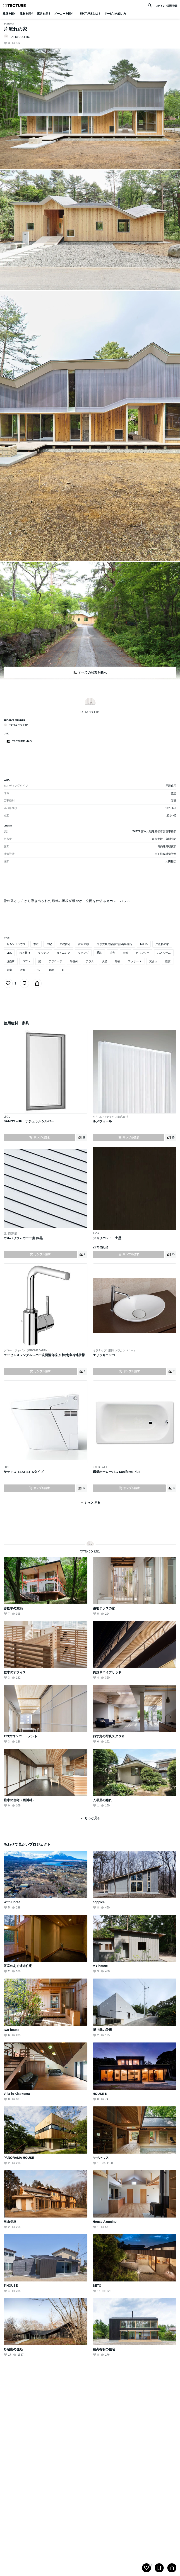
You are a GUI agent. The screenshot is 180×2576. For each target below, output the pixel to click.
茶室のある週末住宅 (18, 1966)
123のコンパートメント (20, 1736)
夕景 (104, 961)
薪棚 (51, 970)
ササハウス (101, 2157)
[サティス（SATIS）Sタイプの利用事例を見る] (81, 1488)
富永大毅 (83, 944)
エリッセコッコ (104, 1355)
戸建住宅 (9, 24)
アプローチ (55, 961)
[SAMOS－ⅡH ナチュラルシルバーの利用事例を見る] (81, 1137)
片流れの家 (162, 944)
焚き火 (153, 961)
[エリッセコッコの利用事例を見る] (171, 1371)
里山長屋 (10, 2221)
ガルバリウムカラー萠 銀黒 (23, 1238)
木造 (173, 793)
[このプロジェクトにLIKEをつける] (5, 43)
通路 (99, 952)
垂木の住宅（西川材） (19, 1800)
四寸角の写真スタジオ (109, 1736)
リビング (83, 952)
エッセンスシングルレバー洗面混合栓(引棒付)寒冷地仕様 (44, 1355)
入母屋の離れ (102, 1800)
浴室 (22, 970)
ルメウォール (102, 1121)
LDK (9, 952)
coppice (99, 1902)
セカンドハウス (16, 944)
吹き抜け (24, 952)
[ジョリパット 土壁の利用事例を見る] (170, 1254)
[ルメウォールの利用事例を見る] (170, 1137)
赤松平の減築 (13, 1608)
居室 (9, 970)
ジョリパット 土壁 (107, 1238)
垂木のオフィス (15, 1672)
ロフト (26, 961)
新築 (173, 800)
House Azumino (105, 2221)
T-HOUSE (11, 2285)
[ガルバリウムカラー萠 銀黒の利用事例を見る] (82, 1254)
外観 (117, 961)
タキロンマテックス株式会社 (110, 1116)
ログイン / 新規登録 (166, 6)
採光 (112, 952)
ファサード (135, 961)
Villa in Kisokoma (17, 2094)
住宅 (49, 944)
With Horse (12, 1902)
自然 (125, 952)
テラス (90, 961)
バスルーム (164, 952)
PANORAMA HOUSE (19, 2157)
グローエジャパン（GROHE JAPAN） (27, 1350)
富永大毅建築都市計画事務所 (114, 944)
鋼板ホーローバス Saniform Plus (116, 1472)
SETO (97, 2285)
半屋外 (74, 961)
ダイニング (63, 952)
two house (11, 2030)
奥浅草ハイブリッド (107, 1672)
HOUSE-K (100, 2094)
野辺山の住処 (13, 2349)
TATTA (144, 944)
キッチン (43, 952)
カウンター (142, 952)
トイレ (37, 970)
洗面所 (11, 961)
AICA (96, 1233)
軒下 (64, 970)
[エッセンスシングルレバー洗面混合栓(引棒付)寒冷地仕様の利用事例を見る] (82, 1371)
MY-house (100, 1966)
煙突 (167, 961)
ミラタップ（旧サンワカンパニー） (114, 1350)
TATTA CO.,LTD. (20, 37)
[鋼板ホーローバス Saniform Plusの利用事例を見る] (171, 1488)
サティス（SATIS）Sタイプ (23, 1472)
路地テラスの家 (104, 1608)
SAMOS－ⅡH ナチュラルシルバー (29, 1121)
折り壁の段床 (102, 2030)
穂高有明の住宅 (104, 2349)
